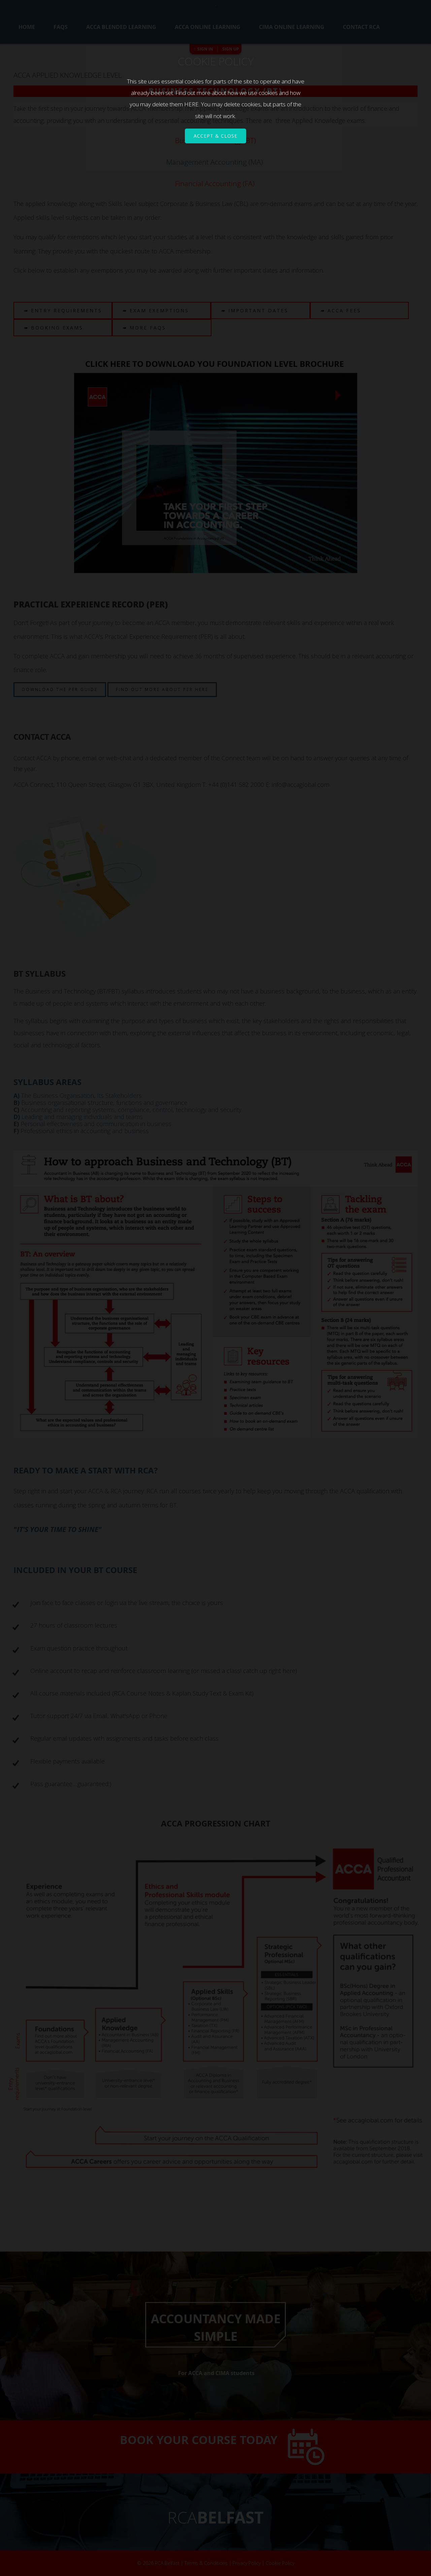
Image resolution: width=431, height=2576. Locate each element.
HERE (191, 104)
